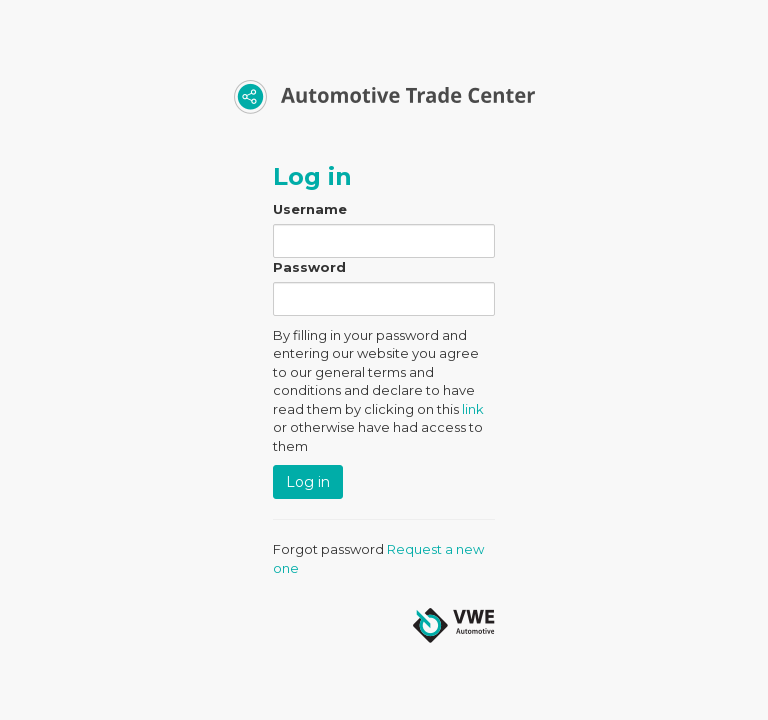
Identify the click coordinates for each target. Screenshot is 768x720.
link (473, 409)
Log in (308, 482)
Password (309, 267)
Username (310, 209)
